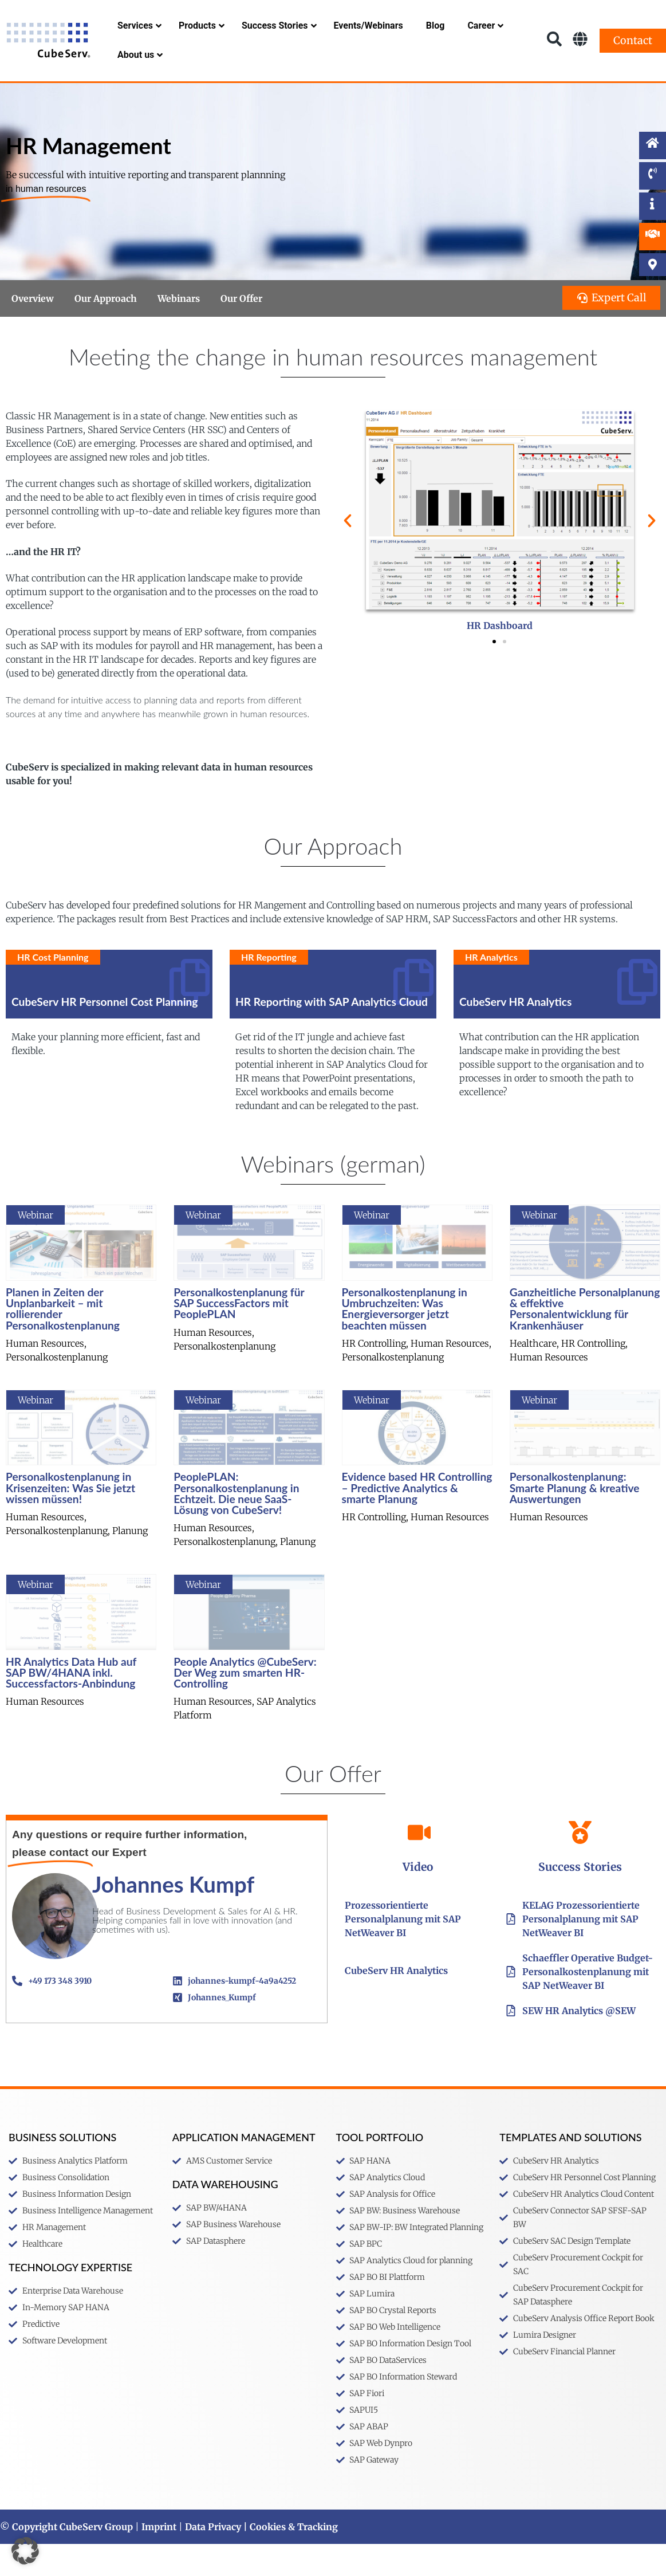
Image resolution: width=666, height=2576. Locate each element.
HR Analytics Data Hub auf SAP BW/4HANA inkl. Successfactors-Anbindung (71, 1704)
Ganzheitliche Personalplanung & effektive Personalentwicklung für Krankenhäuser (585, 1341)
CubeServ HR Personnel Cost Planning (104, 1033)
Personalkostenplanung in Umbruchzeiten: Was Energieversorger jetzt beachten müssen (404, 1341)
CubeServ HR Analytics (515, 1033)
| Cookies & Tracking (289, 2559)
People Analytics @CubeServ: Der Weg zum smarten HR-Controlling (245, 1704)
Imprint (158, 2559)
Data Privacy (213, 2559)
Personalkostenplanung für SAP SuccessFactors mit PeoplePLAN (239, 1335)
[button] (347, 552)
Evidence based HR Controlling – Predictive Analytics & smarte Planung (417, 1519)
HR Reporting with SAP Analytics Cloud (331, 1033)
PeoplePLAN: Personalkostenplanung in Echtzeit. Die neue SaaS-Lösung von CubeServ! (236, 1525)
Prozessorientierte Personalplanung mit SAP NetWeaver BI (403, 1951)
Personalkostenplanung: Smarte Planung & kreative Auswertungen (575, 1519)
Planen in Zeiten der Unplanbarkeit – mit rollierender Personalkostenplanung (63, 1341)
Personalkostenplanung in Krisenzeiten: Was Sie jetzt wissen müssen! (70, 1519)
